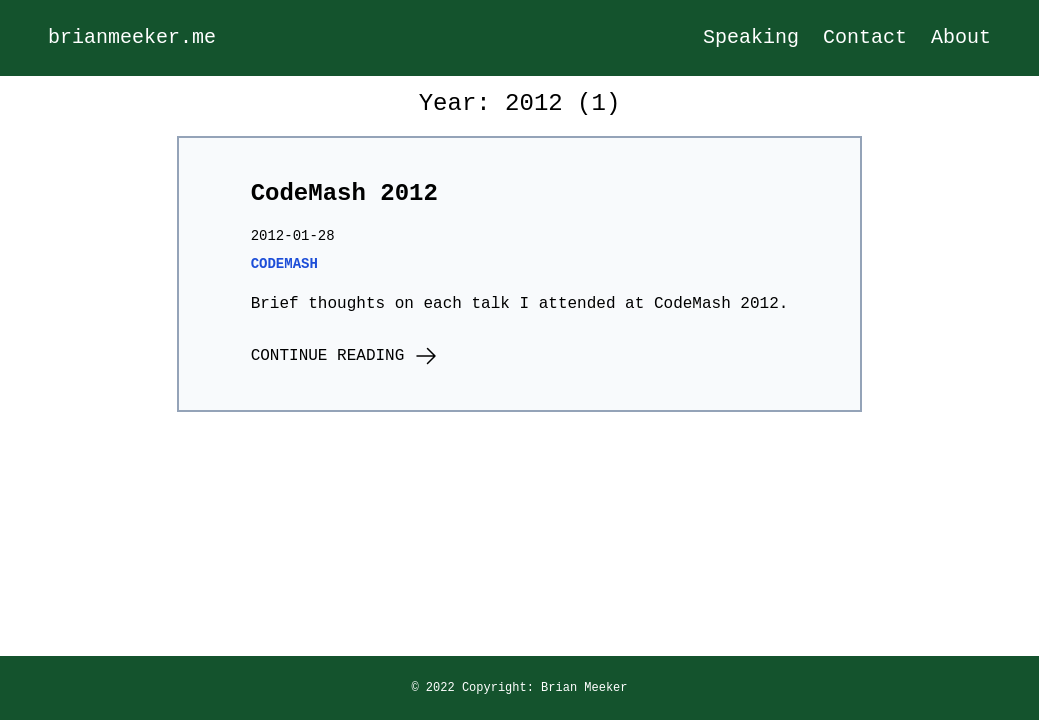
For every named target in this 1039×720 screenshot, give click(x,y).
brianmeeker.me (132, 37)
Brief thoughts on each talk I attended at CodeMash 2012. (520, 304)
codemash (284, 264)
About (961, 37)
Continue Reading (344, 357)
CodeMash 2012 (344, 194)
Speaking (751, 37)
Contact (865, 37)
